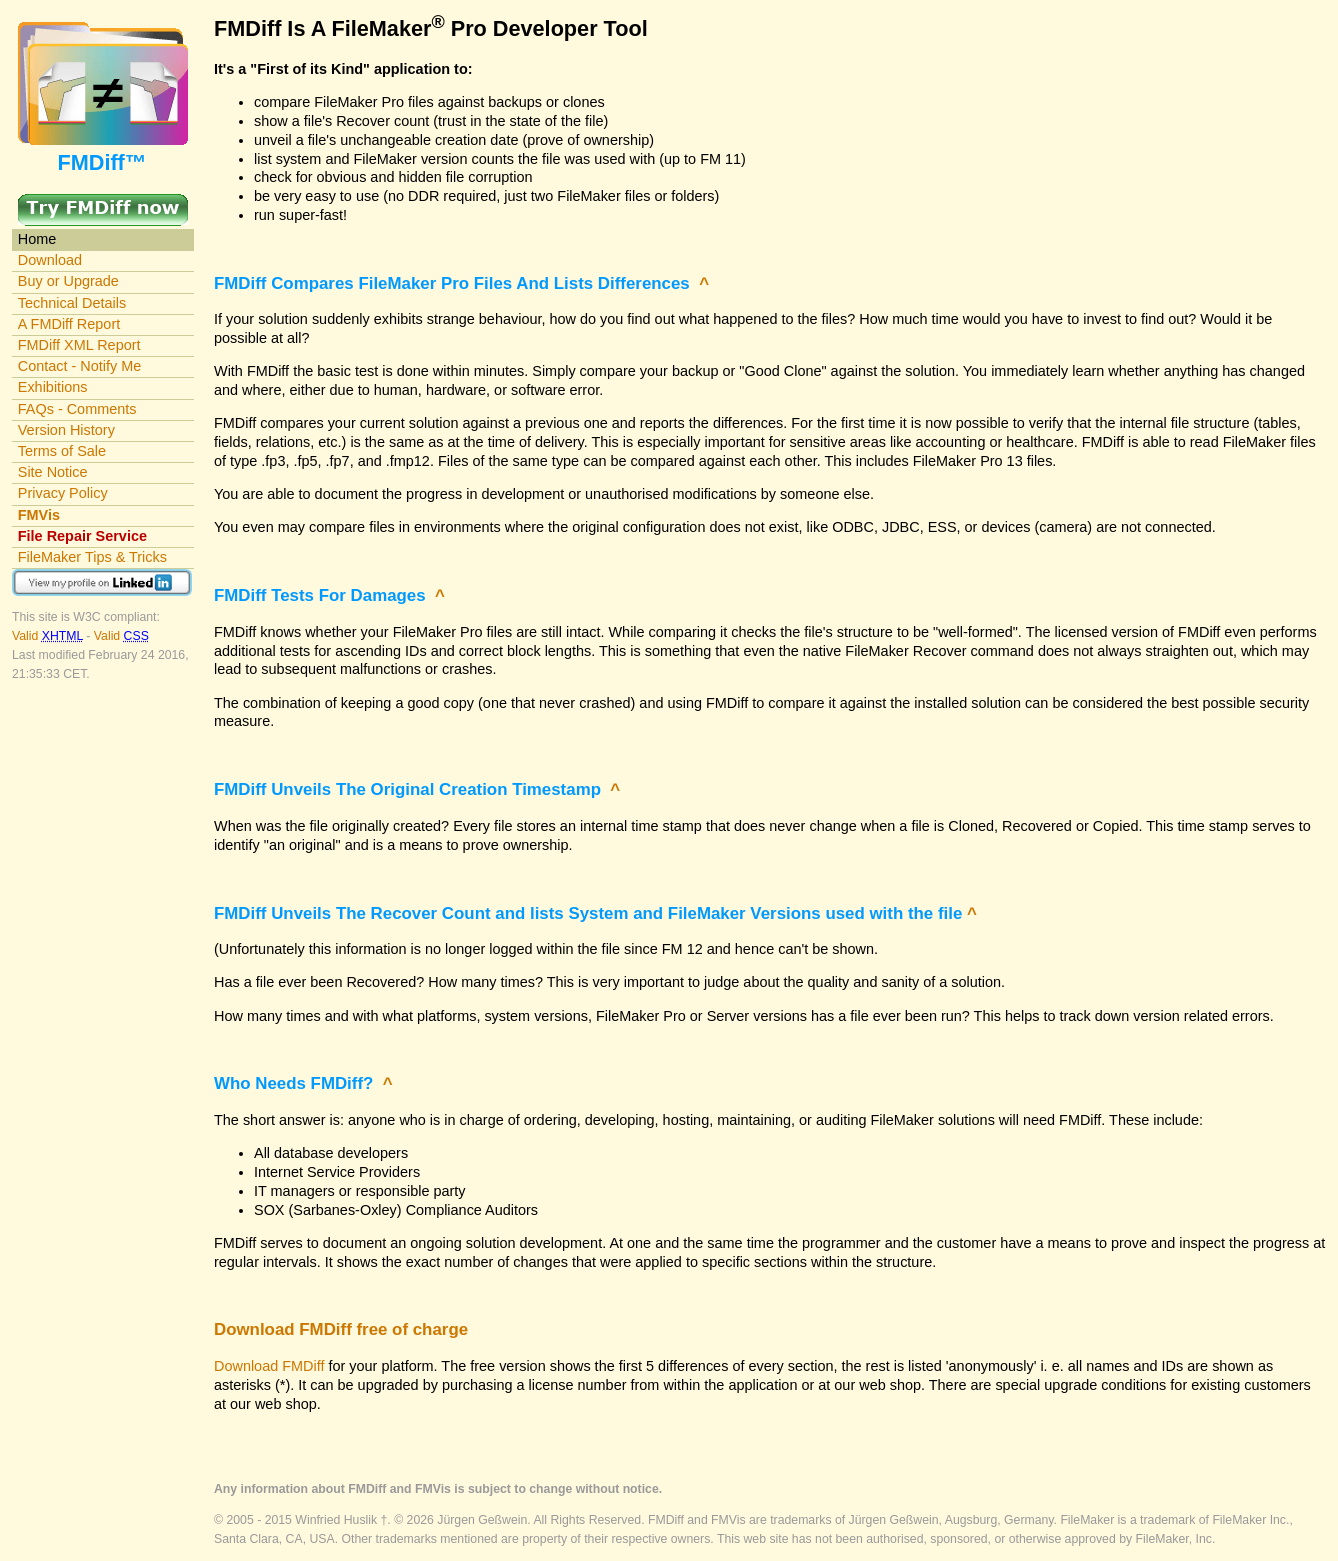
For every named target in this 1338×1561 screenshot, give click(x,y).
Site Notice (53, 472)
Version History (66, 430)
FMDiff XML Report (79, 345)
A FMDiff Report (69, 324)
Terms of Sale (62, 451)
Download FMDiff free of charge (341, 1329)
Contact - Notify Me (80, 366)
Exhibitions (53, 387)
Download (50, 260)
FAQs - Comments (77, 409)
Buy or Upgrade (68, 281)
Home (37, 239)
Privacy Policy (63, 493)
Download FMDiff (269, 1366)
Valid (49, 636)
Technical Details (72, 303)
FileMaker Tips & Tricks (92, 557)
